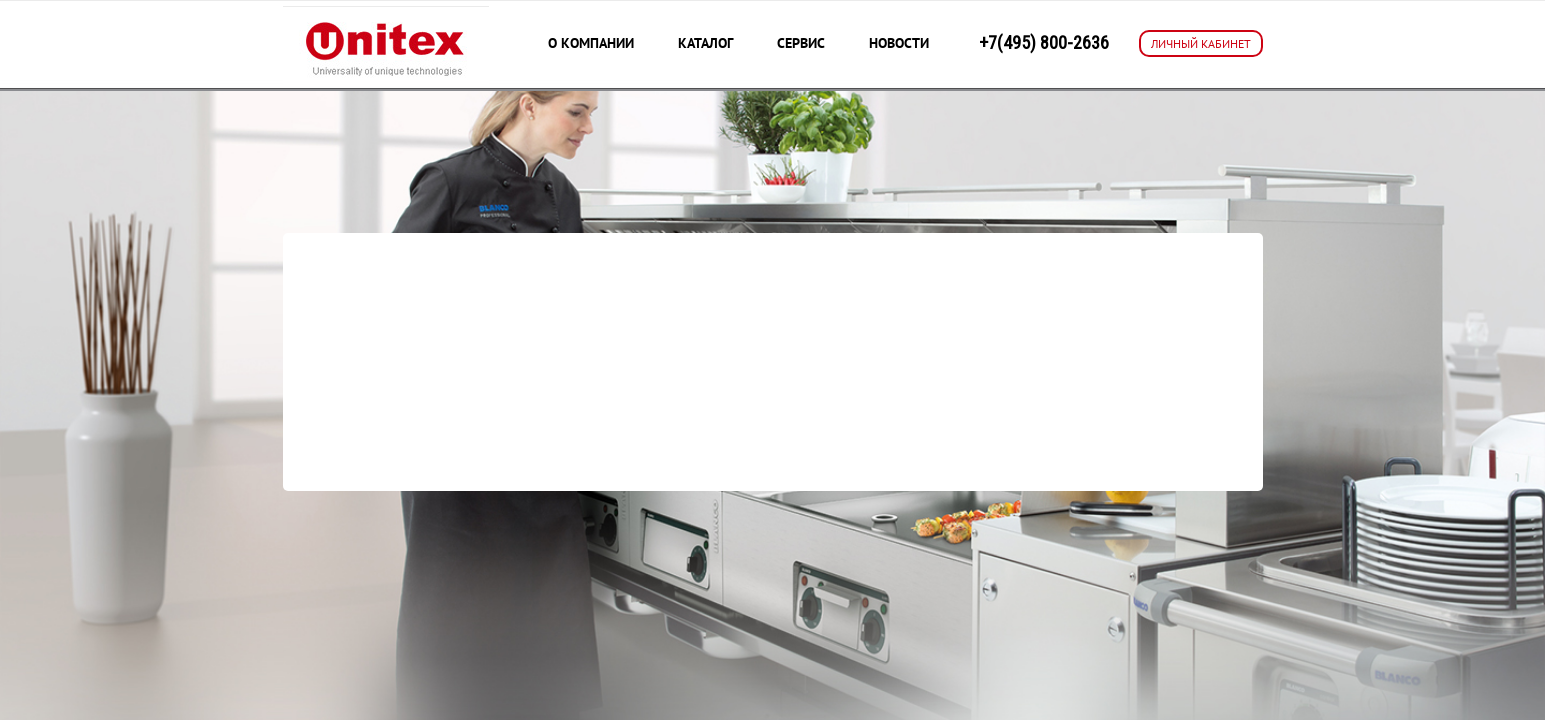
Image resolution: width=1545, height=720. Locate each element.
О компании (591, 43)
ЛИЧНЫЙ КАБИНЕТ (1201, 43)
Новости (899, 43)
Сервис (801, 43)
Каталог (705, 43)
